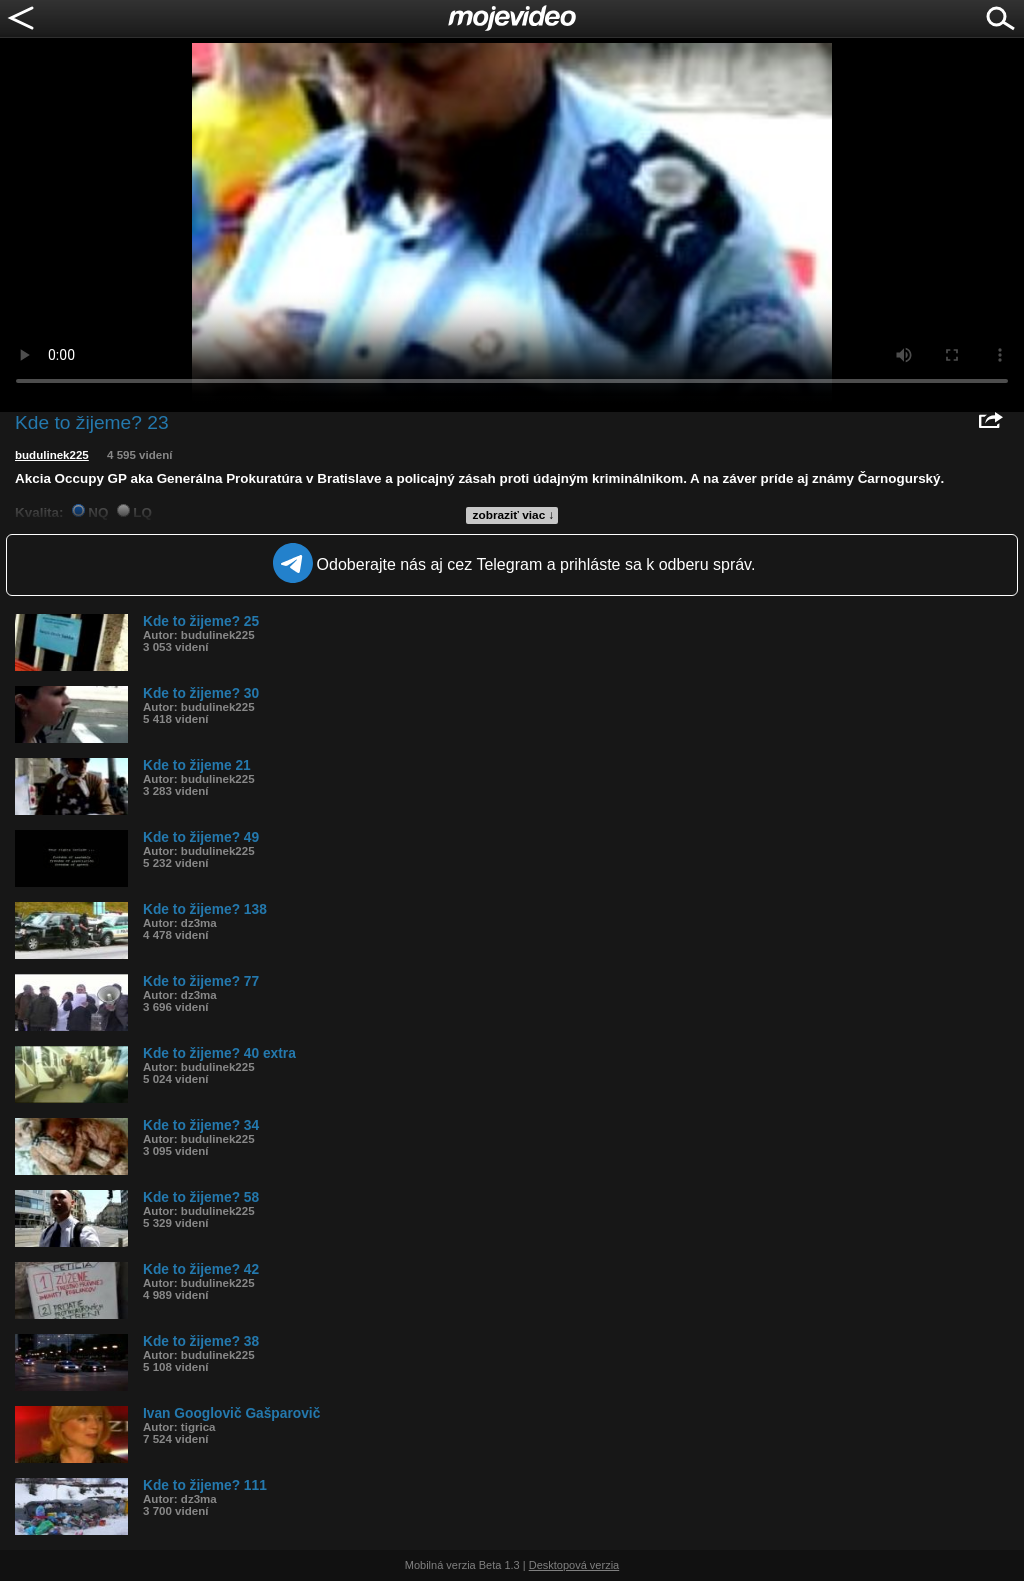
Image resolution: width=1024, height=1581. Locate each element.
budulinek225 (52, 455)
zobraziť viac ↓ (514, 515)
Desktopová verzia (574, 1565)
